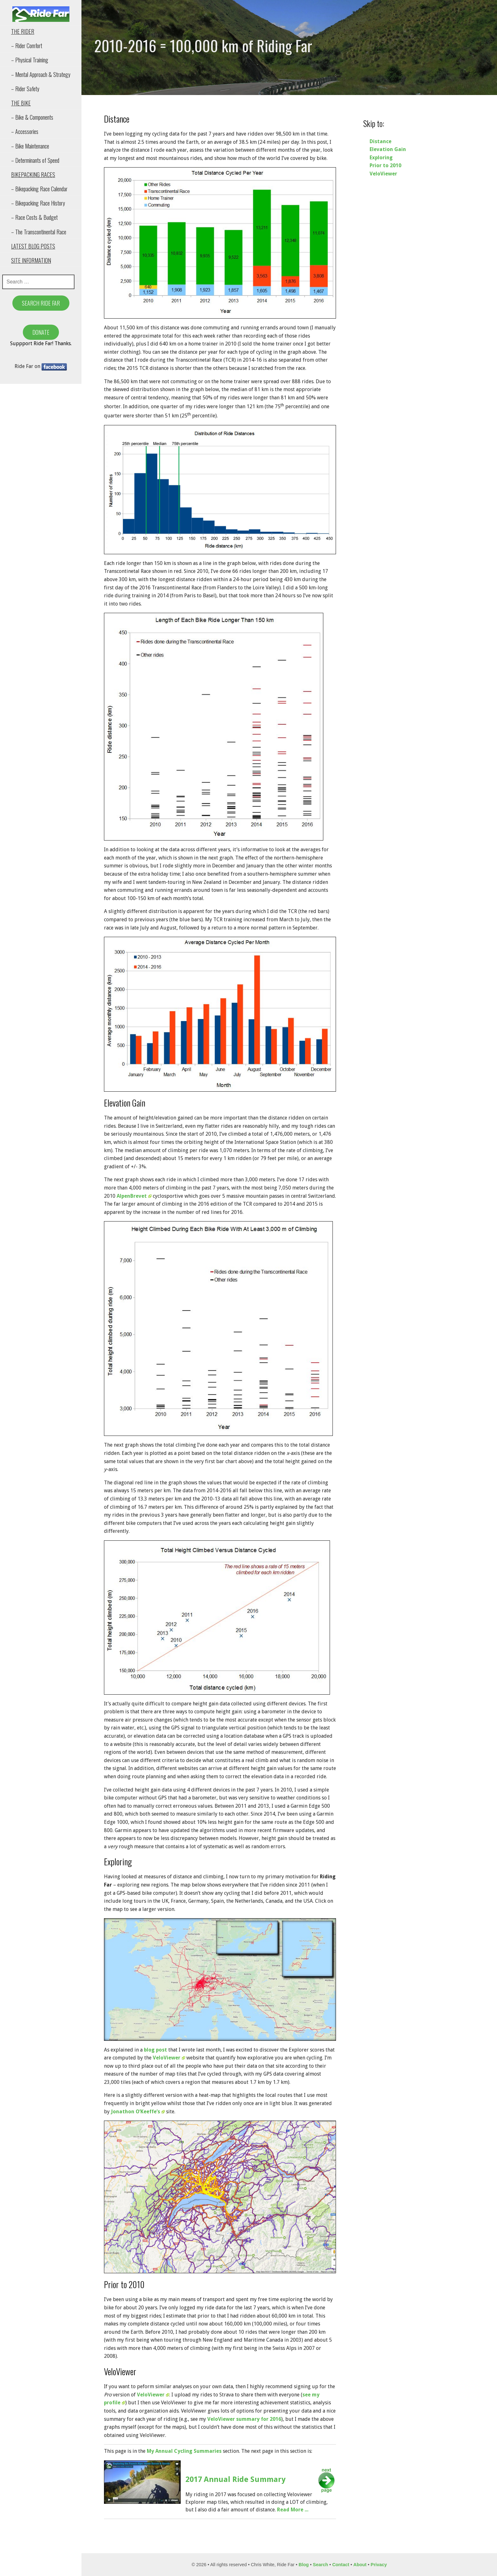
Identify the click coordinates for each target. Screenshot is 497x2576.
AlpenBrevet (134, 1196)
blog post (155, 2050)
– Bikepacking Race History (38, 203)
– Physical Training (29, 60)
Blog (304, 2564)
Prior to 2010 (385, 165)
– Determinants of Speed (35, 160)
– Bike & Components (32, 117)
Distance (380, 141)
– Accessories (24, 131)
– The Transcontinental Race (38, 232)
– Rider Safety (25, 89)
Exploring (381, 158)
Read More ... (292, 2510)
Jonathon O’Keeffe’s (138, 2112)
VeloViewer (169, 2058)
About (360, 2564)
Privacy (379, 2564)
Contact (340, 2564)
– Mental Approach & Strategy (40, 74)
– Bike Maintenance (30, 146)
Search (320, 2564)
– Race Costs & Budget (34, 217)
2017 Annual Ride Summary (235, 2479)
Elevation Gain (388, 149)
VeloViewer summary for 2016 (244, 2419)
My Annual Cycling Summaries (184, 2451)
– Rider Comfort (26, 45)
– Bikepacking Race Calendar (39, 189)
